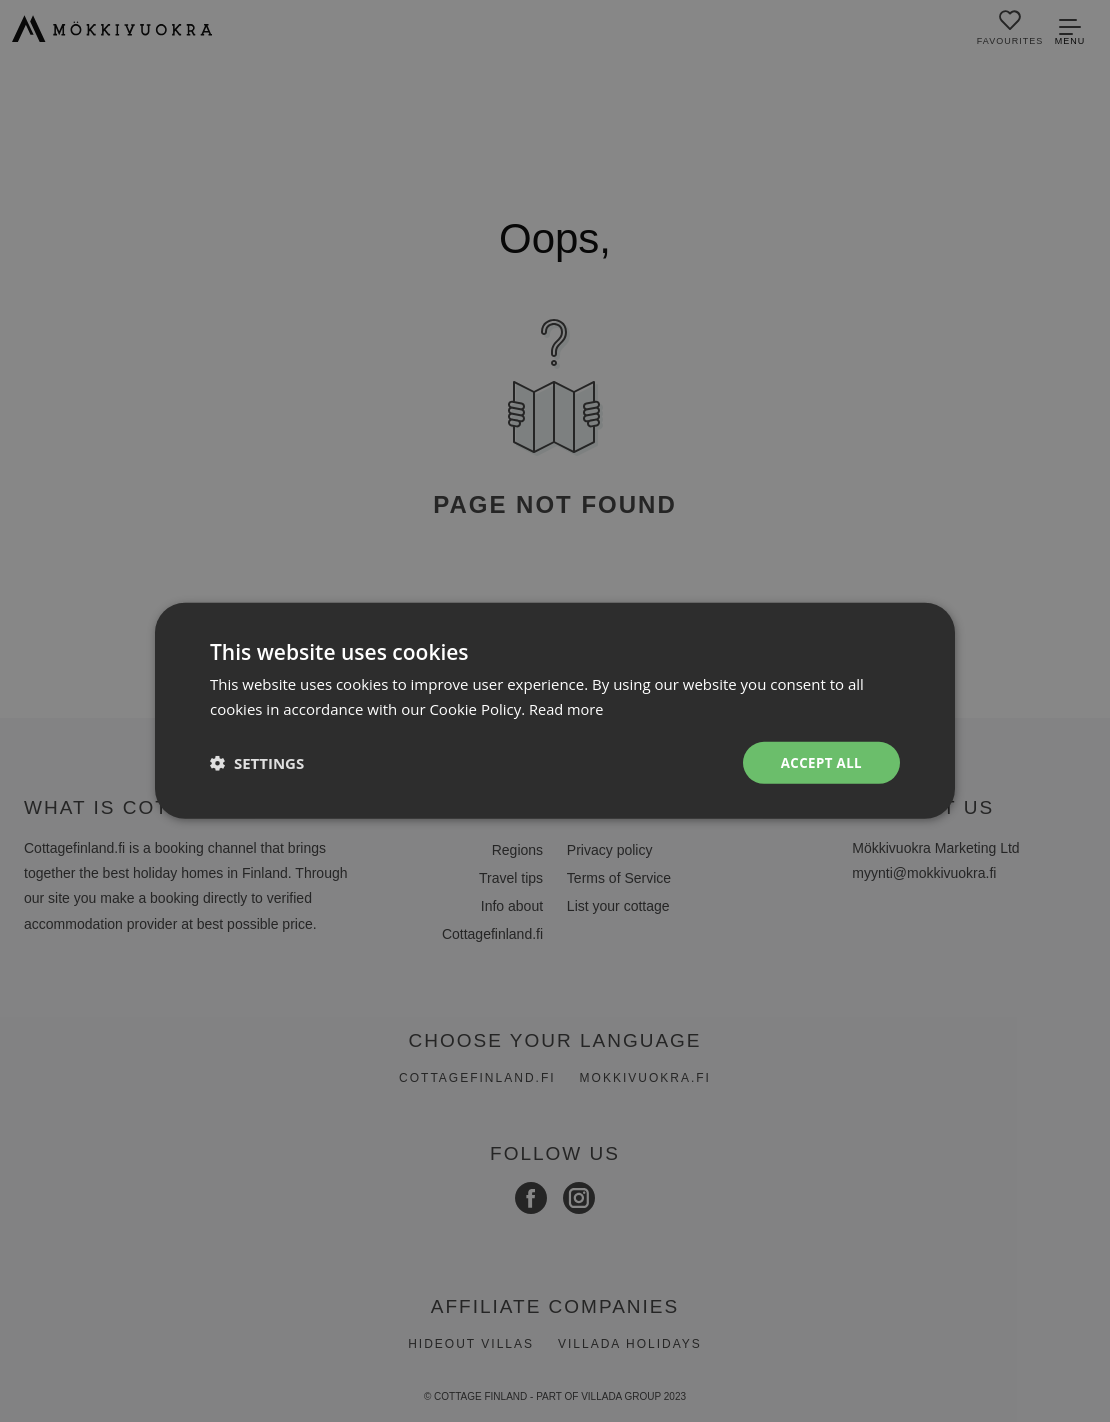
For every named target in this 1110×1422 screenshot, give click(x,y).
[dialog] (555, 711)
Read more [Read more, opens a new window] (567, 708)
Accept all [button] (819, 762)
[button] (257, 763)
